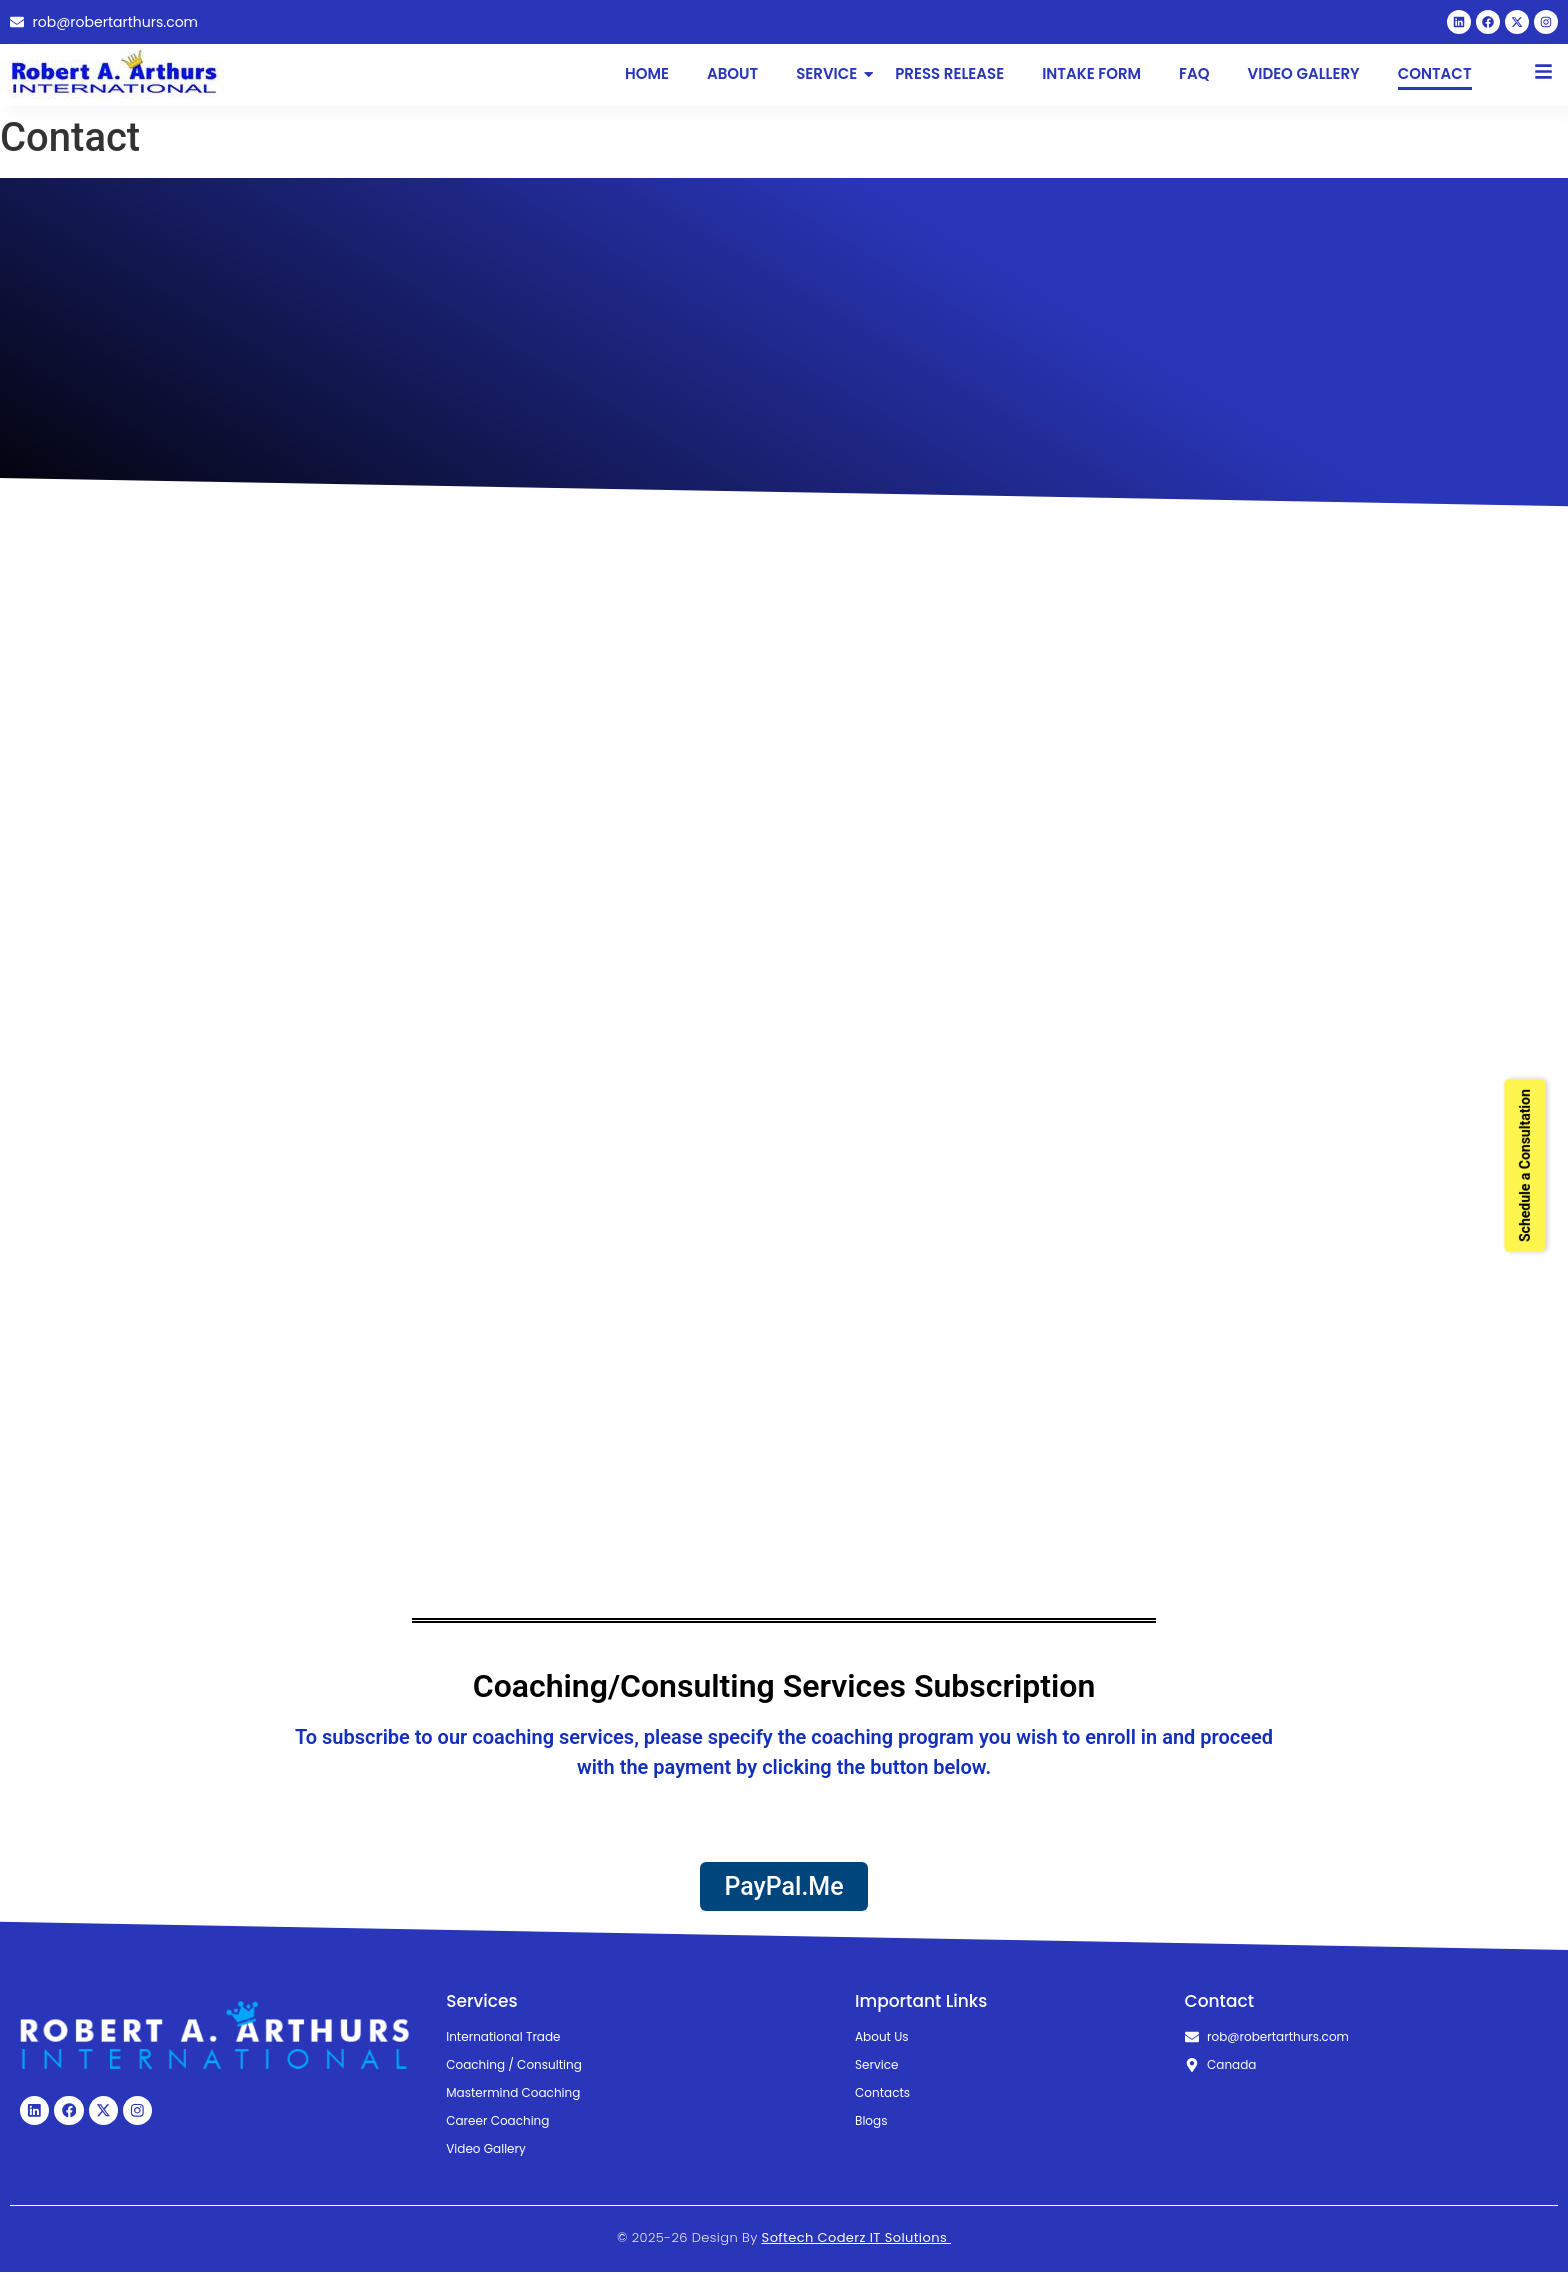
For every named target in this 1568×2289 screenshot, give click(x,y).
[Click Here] (1543, 83)
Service (828, 81)
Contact (1435, 81)
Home (647, 81)
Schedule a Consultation (1525, 1165)
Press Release (949, 81)
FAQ (1194, 81)
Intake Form (1091, 81)
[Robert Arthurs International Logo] (120, 79)
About (732, 81)
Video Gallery (1304, 81)
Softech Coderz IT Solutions (856, 2254)
